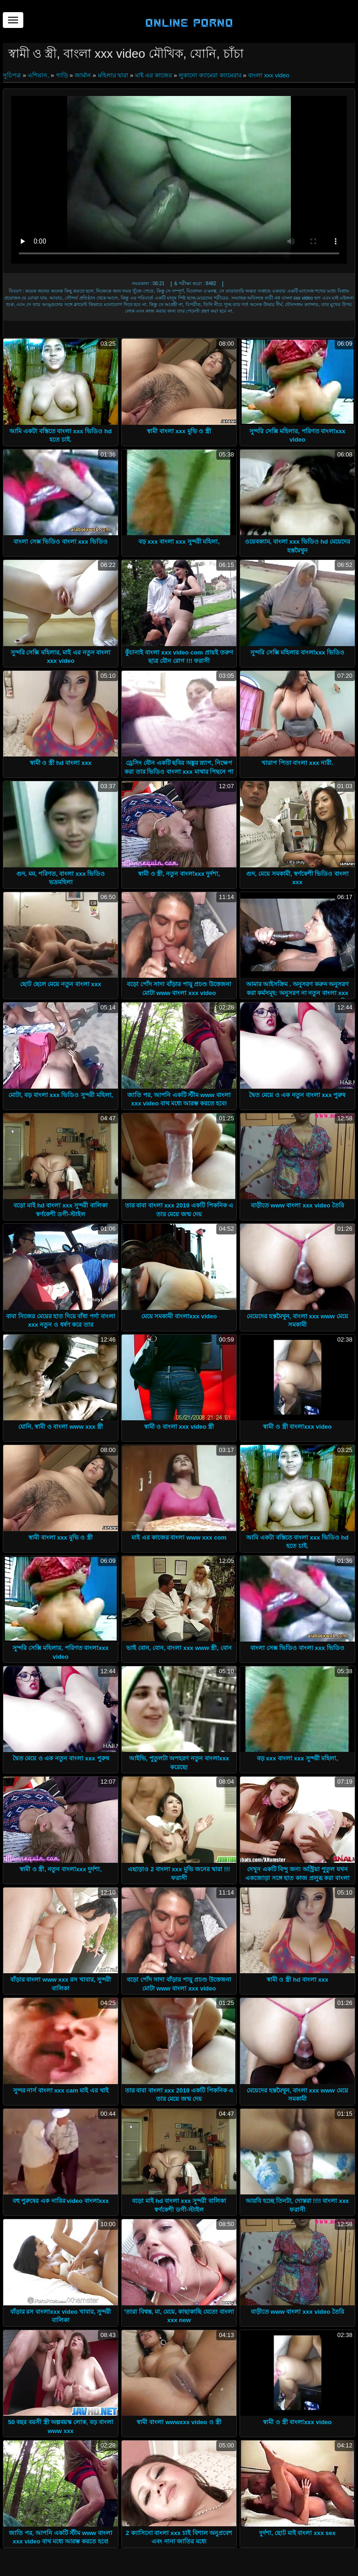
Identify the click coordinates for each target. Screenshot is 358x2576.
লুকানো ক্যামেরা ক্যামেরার (210, 75)
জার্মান (83, 75)
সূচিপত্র (13, 75)
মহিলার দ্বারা (113, 75)
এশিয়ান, (38, 75)
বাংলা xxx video (268, 75)
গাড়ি (62, 75)
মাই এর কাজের (153, 75)
